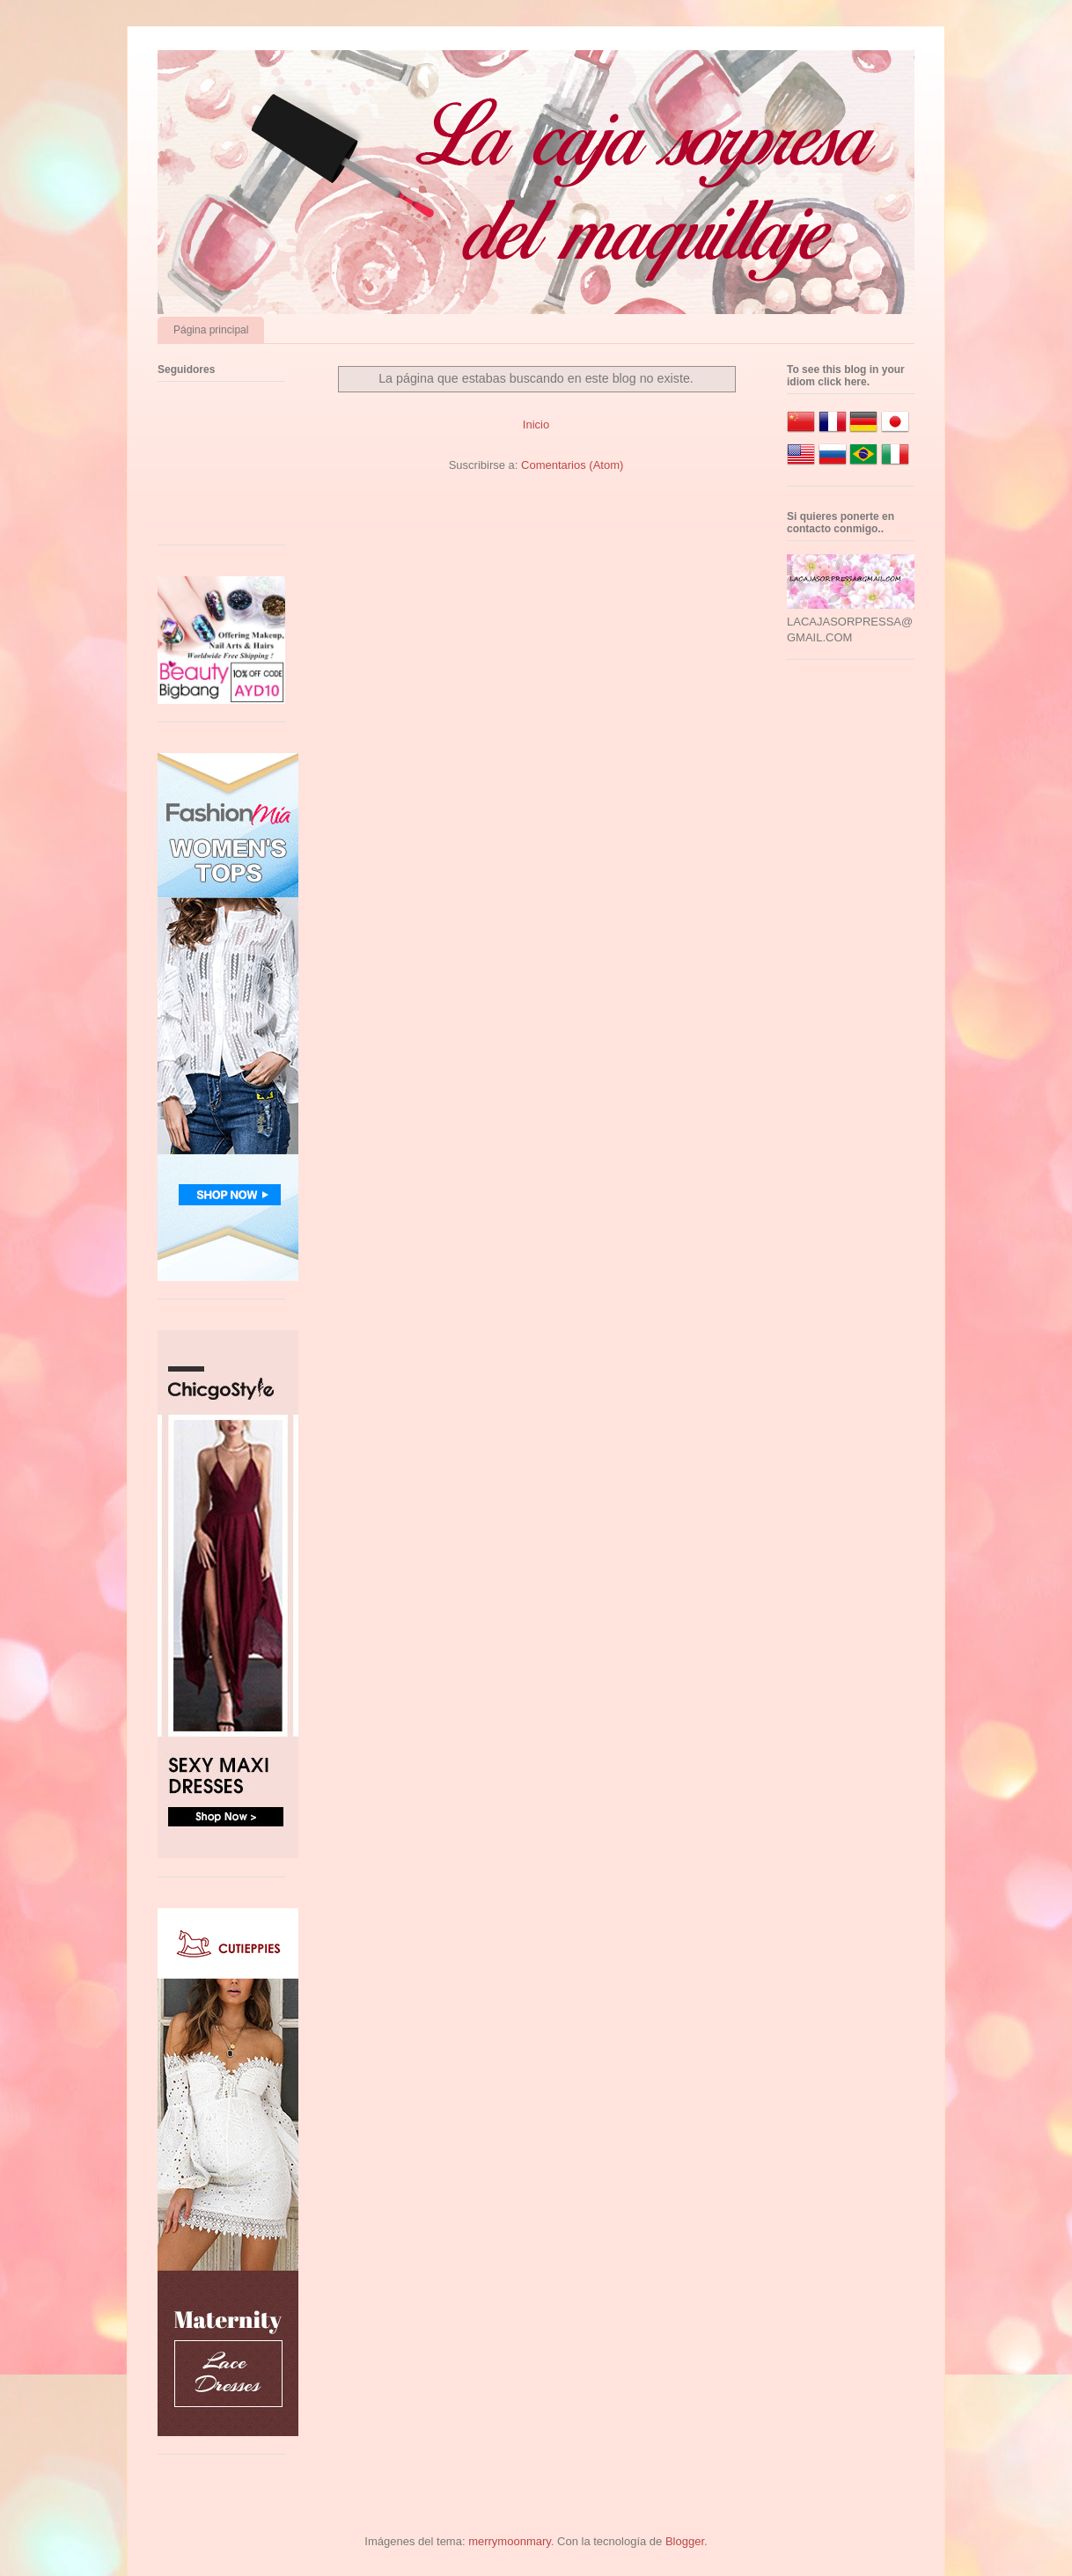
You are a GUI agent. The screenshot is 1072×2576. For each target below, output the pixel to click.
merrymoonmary (509, 2541)
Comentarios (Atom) (572, 465)
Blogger (684, 2541)
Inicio (536, 424)
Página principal (210, 330)
